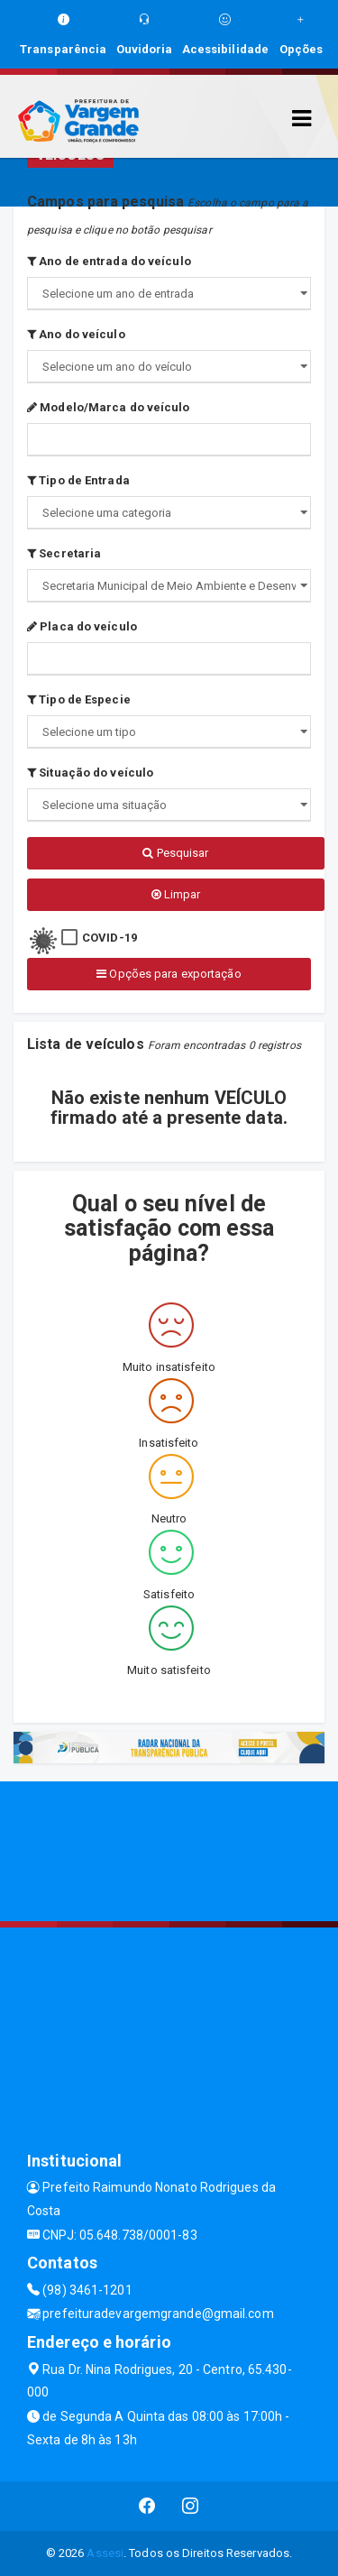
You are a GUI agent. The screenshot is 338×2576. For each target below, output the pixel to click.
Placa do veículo (82, 626)
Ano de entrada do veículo (109, 261)
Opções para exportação (168, 973)
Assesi (105, 2553)
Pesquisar (175, 853)
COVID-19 (109, 937)
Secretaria (64, 553)
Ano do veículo (76, 334)
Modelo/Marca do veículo (108, 407)
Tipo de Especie (79, 699)
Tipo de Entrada (78, 480)
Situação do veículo (90, 772)
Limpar (176, 894)
